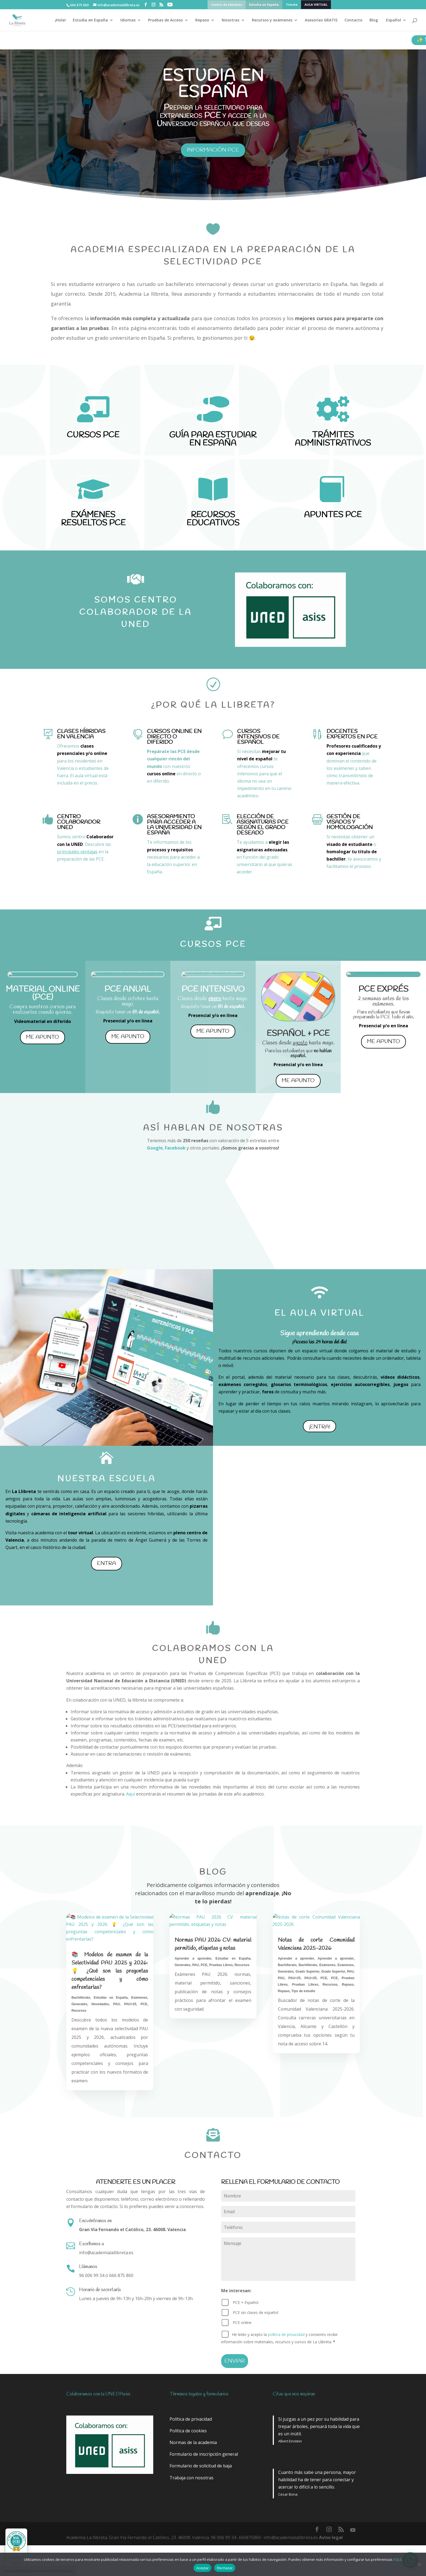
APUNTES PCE (333, 514)
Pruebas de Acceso (165, 20)
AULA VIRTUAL (316, 4)
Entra (106, 1563)
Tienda (291, 4)
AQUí (397, 2559)
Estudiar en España (111, 1997)
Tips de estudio (303, 1991)
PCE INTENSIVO (213, 989)
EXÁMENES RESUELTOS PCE (93, 518)
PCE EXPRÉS (383, 989)
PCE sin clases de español (255, 2312)
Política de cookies (188, 2431)
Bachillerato (80, 1997)
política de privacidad (286, 2334)
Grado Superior (308, 1971)
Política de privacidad (191, 2419)
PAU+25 (130, 2004)
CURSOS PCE (93, 435)
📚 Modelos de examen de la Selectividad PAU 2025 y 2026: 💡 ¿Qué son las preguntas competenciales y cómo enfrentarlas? (109, 1971)
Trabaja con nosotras (192, 2478)
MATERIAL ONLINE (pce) (43, 993)
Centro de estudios (226, 4)
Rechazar (225, 2568)
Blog (373, 20)
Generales (79, 2004)
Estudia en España (264, 4)
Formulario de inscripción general (204, 2454)
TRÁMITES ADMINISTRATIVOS (333, 439)
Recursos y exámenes (272, 20)
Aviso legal (331, 2537)
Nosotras (230, 20)
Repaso (202, 20)
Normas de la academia (193, 2442)
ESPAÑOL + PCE (298, 1033)
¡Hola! (60, 20)
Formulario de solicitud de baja (201, 2466)
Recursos (78, 2011)
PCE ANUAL (127, 989)
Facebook (175, 1148)
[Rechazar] (419, 2564)
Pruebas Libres (221, 1965)
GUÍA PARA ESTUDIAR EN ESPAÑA (212, 439)
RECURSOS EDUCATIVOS (213, 518)
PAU (116, 2004)
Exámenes (139, 1997)
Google (155, 1148)
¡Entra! (319, 1427)
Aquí (130, 1794)
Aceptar (202, 2568)
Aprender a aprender (193, 1958)
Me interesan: (236, 2291)
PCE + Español (245, 2302)
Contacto (353, 20)
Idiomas (128, 20)
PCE (143, 2004)
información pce (213, 150)
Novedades (100, 2004)
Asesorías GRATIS (321, 20)
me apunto (42, 1037)
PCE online (242, 2322)
